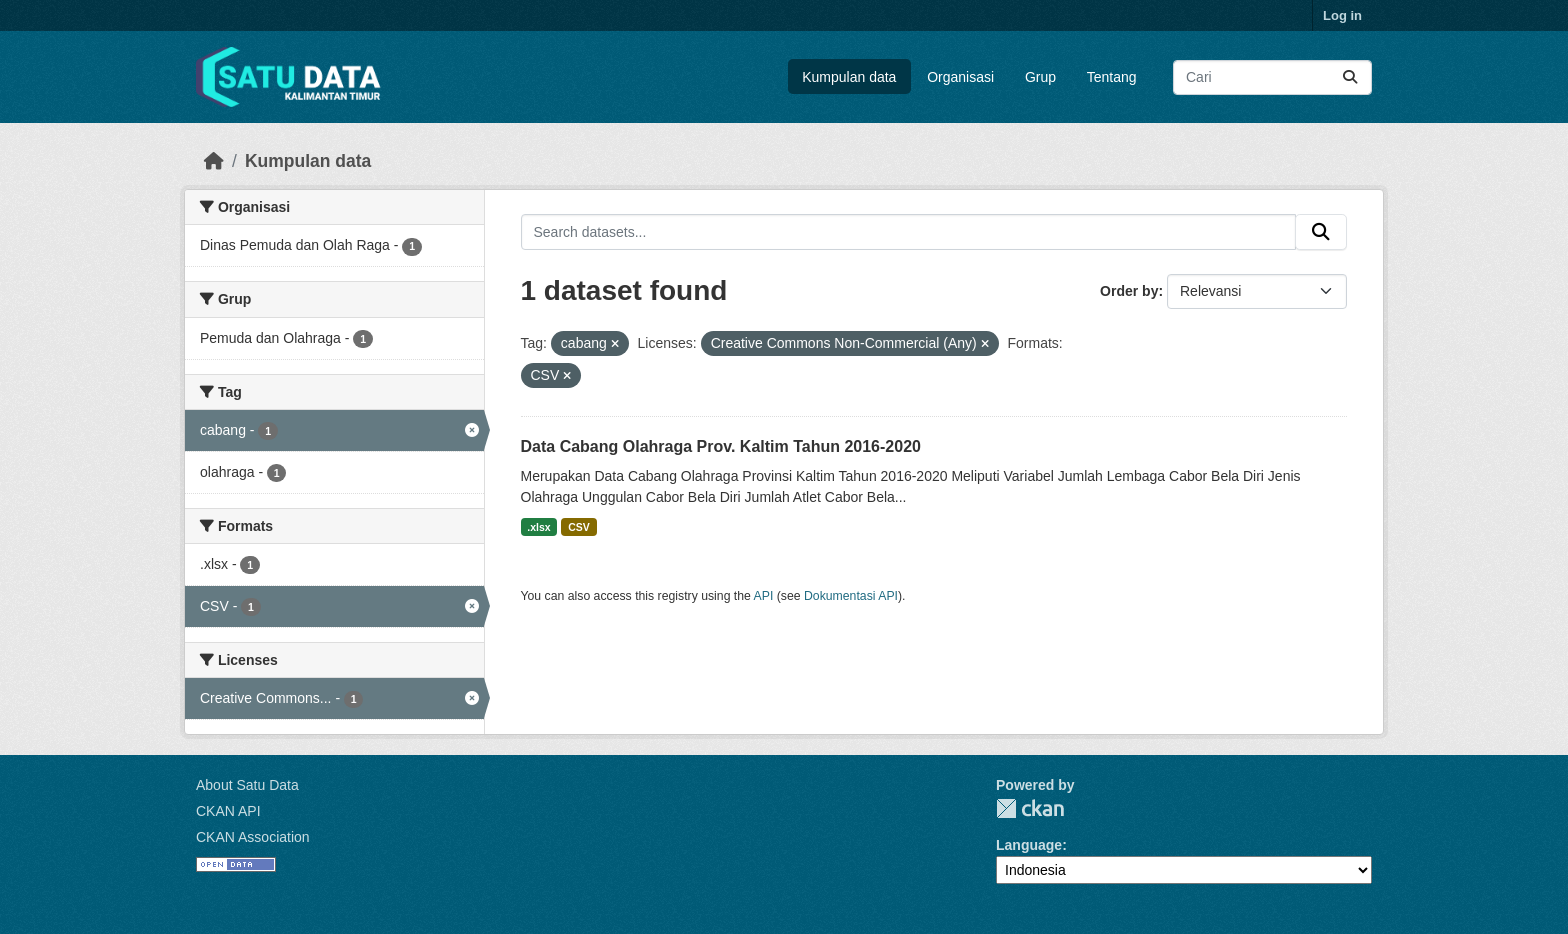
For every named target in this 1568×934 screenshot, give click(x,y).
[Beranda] (214, 161)
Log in (1342, 15)
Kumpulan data (849, 77)
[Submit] (1350, 77)
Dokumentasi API (851, 596)
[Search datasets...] (1272, 77)
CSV (579, 527)
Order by (1129, 291)
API (764, 596)
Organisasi (960, 77)
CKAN (1030, 808)
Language (1029, 845)
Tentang (1112, 77)
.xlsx (538, 527)
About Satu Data (247, 785)
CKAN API (228, 811)
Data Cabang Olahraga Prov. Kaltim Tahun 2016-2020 (721, 446)
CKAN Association (253, 837)
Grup (1040, 77)
